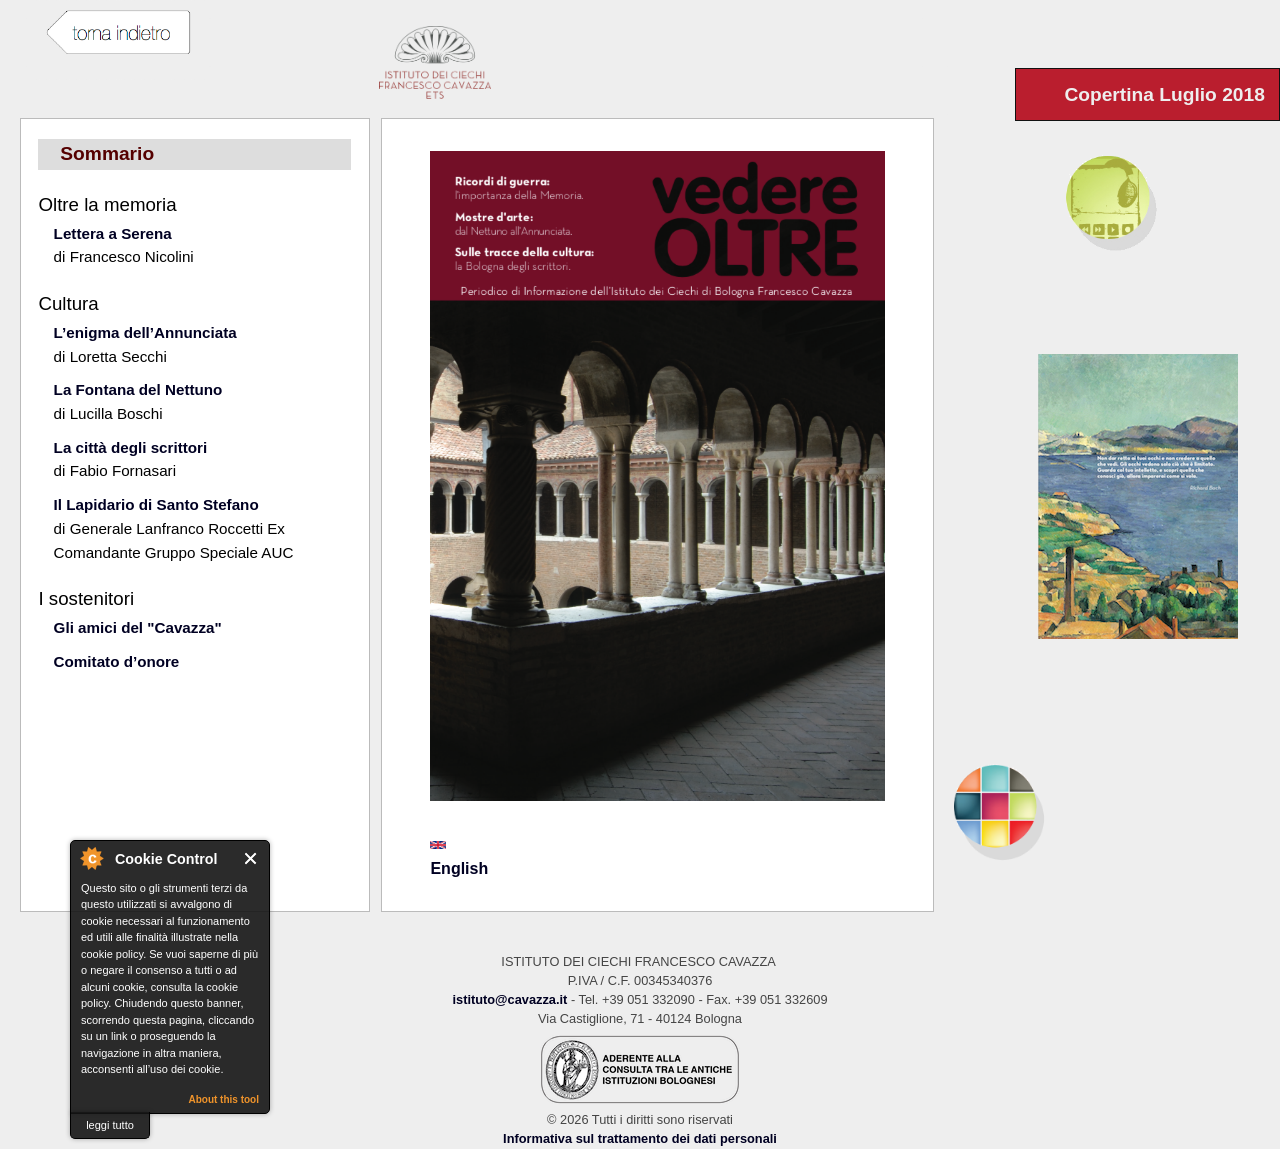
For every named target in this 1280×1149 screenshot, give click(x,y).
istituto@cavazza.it (509, 999)
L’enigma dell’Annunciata (145, 332)
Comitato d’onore (117, 661)
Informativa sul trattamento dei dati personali (640, 1138)
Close (251, 858)
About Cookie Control (91, 858)
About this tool (223, 1099)
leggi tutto (110, 1125)
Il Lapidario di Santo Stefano (156, 504)
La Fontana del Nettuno (138, 389)
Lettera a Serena (113, 233)
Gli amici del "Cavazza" (138, 627)
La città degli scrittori (131, 447)
